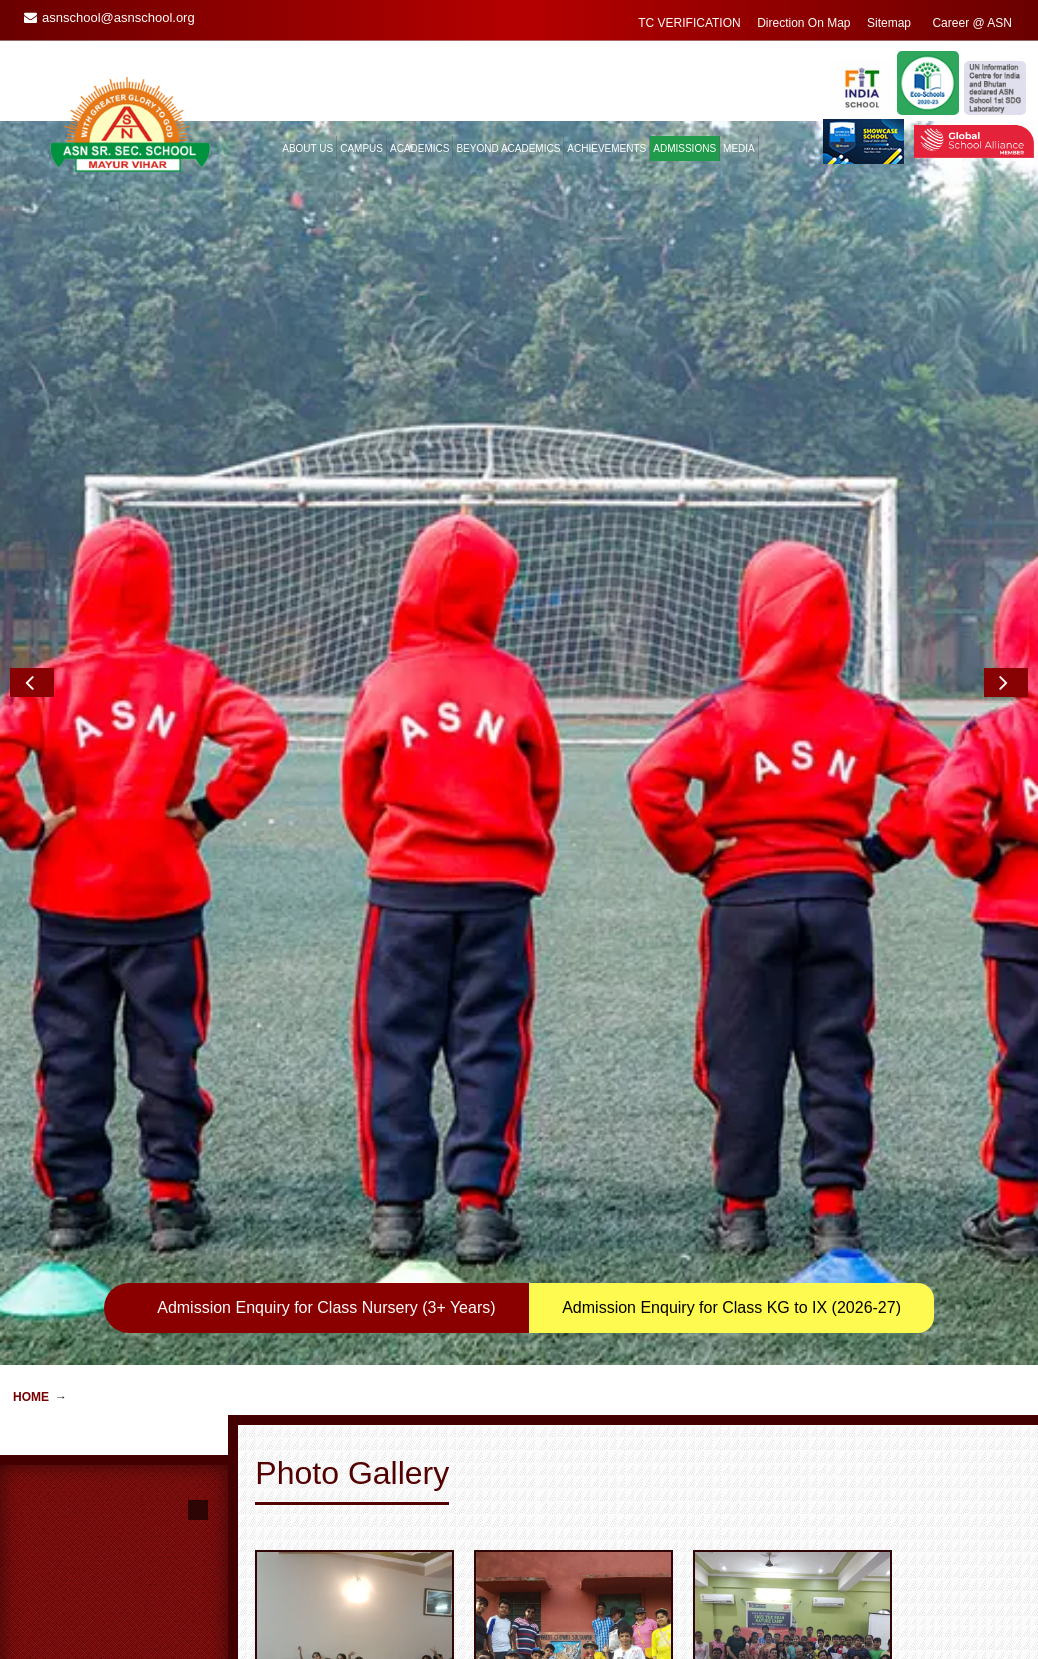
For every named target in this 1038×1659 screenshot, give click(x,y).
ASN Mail (655, 1639)
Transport (294, 1639)
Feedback (656, 1621)
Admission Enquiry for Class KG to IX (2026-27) (731, 707)
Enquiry (650, 1603)
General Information (322, 1621)
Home (31, 797)
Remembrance (489, 1621)
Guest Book (481, 1603)
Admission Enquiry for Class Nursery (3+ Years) (326, 707)
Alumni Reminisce (498, 1639)
